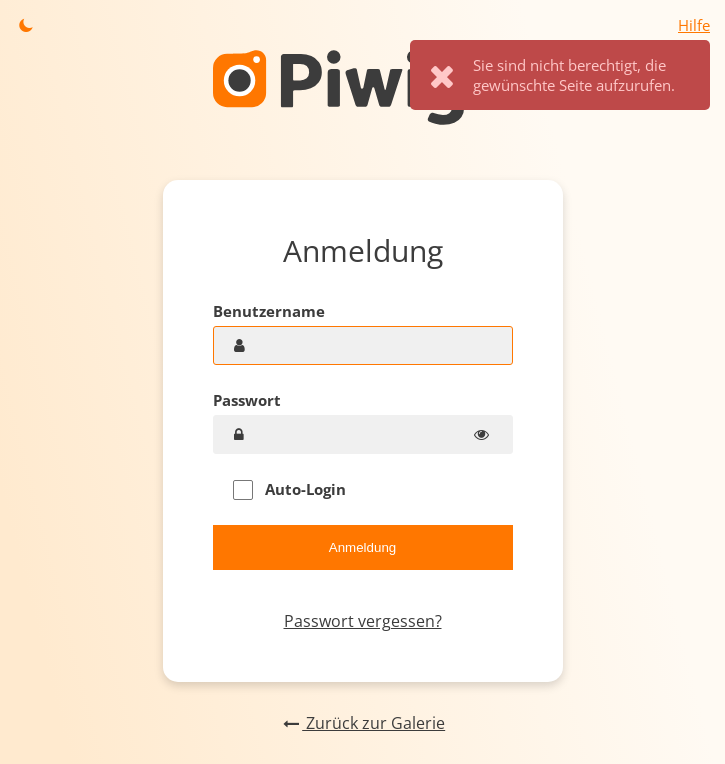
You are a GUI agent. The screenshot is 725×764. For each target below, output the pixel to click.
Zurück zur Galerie (362, 723)
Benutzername (269, 311)
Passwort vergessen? (363, 621)
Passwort (247, 400)
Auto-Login (289, 489)
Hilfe (694, 25)
